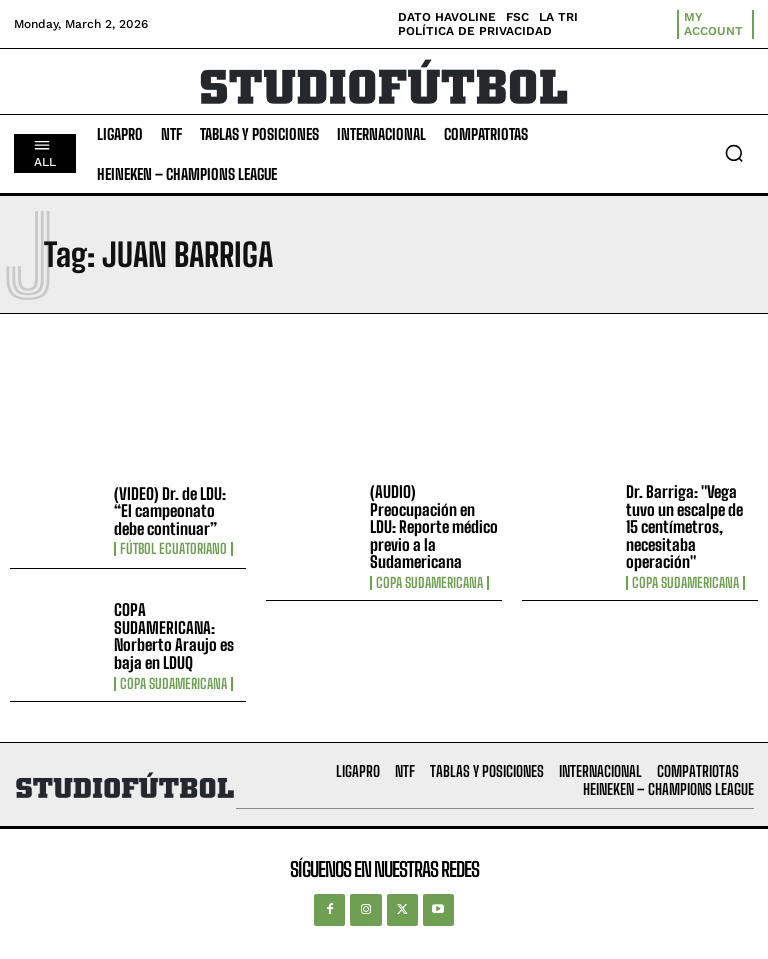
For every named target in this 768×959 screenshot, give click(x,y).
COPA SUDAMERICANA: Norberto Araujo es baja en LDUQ (174, 636)
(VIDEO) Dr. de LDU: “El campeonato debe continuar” (170, 511)
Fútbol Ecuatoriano (173, 549)
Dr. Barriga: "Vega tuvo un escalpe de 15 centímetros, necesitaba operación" (684, 526)
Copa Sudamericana (429, 583)
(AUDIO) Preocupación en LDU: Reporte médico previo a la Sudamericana (434, 526)
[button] (734, 153)
